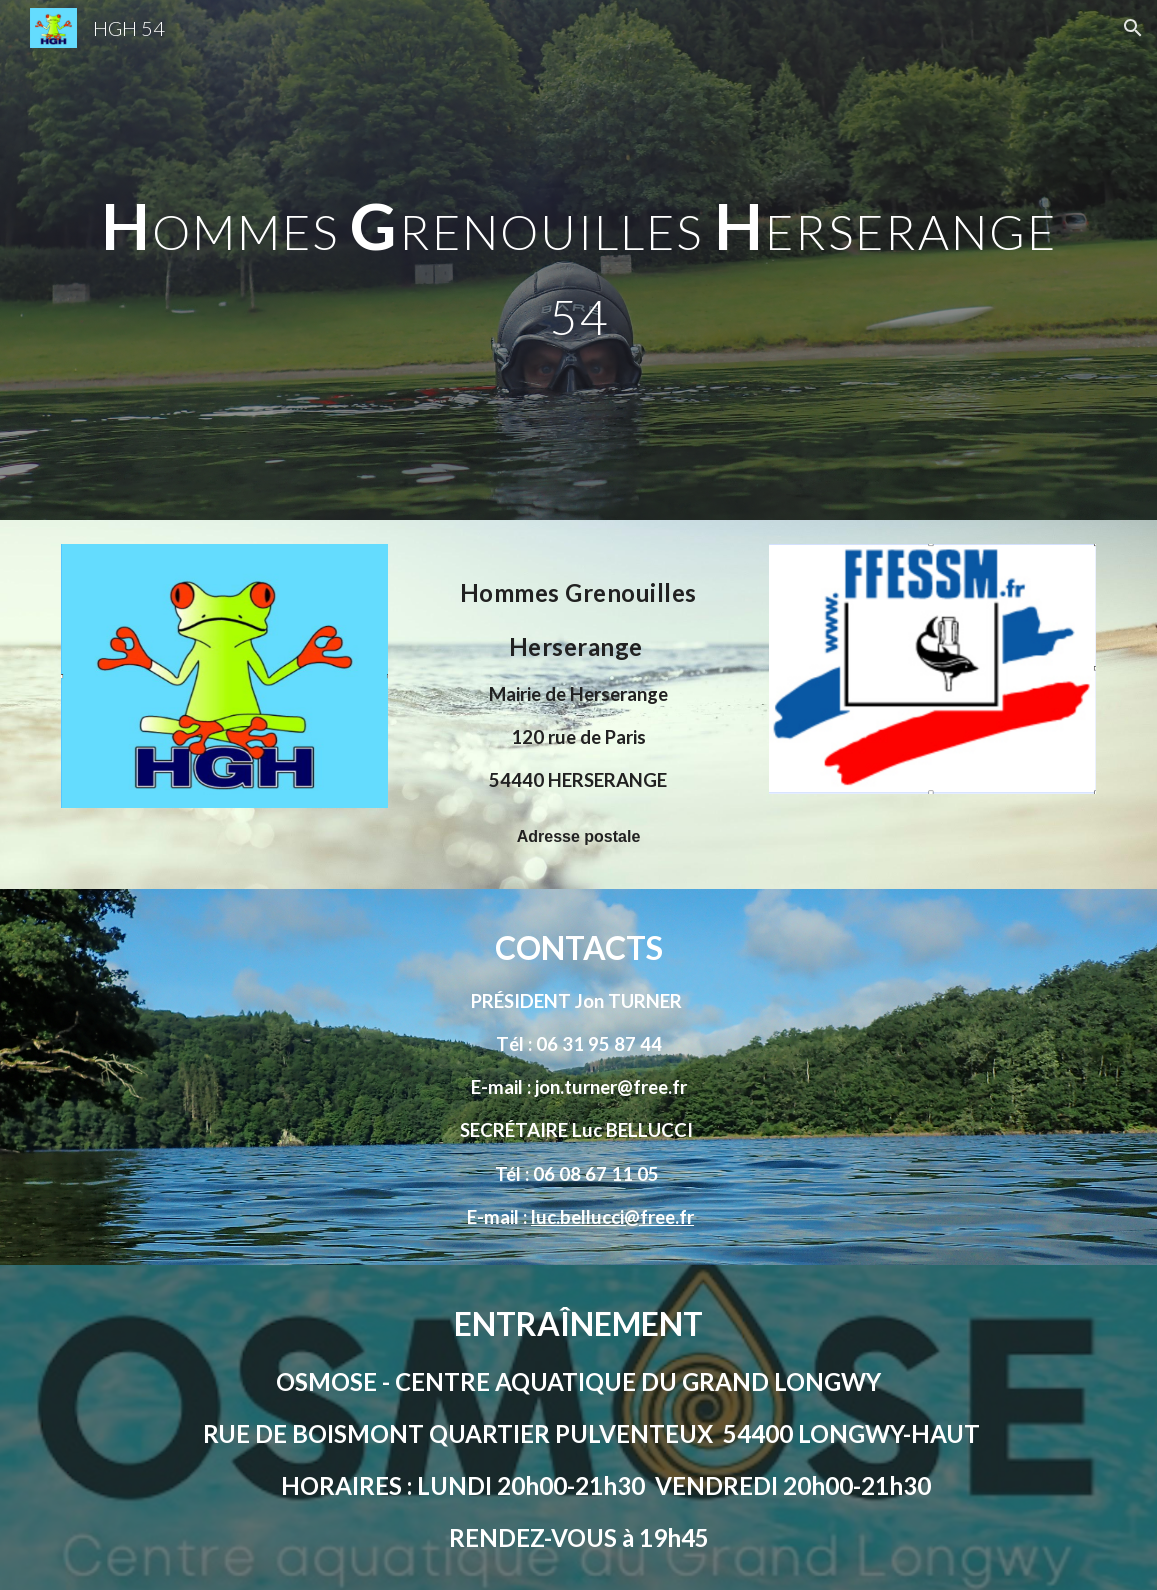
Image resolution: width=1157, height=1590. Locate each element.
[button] (1133, 28)
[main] (578, 260)
